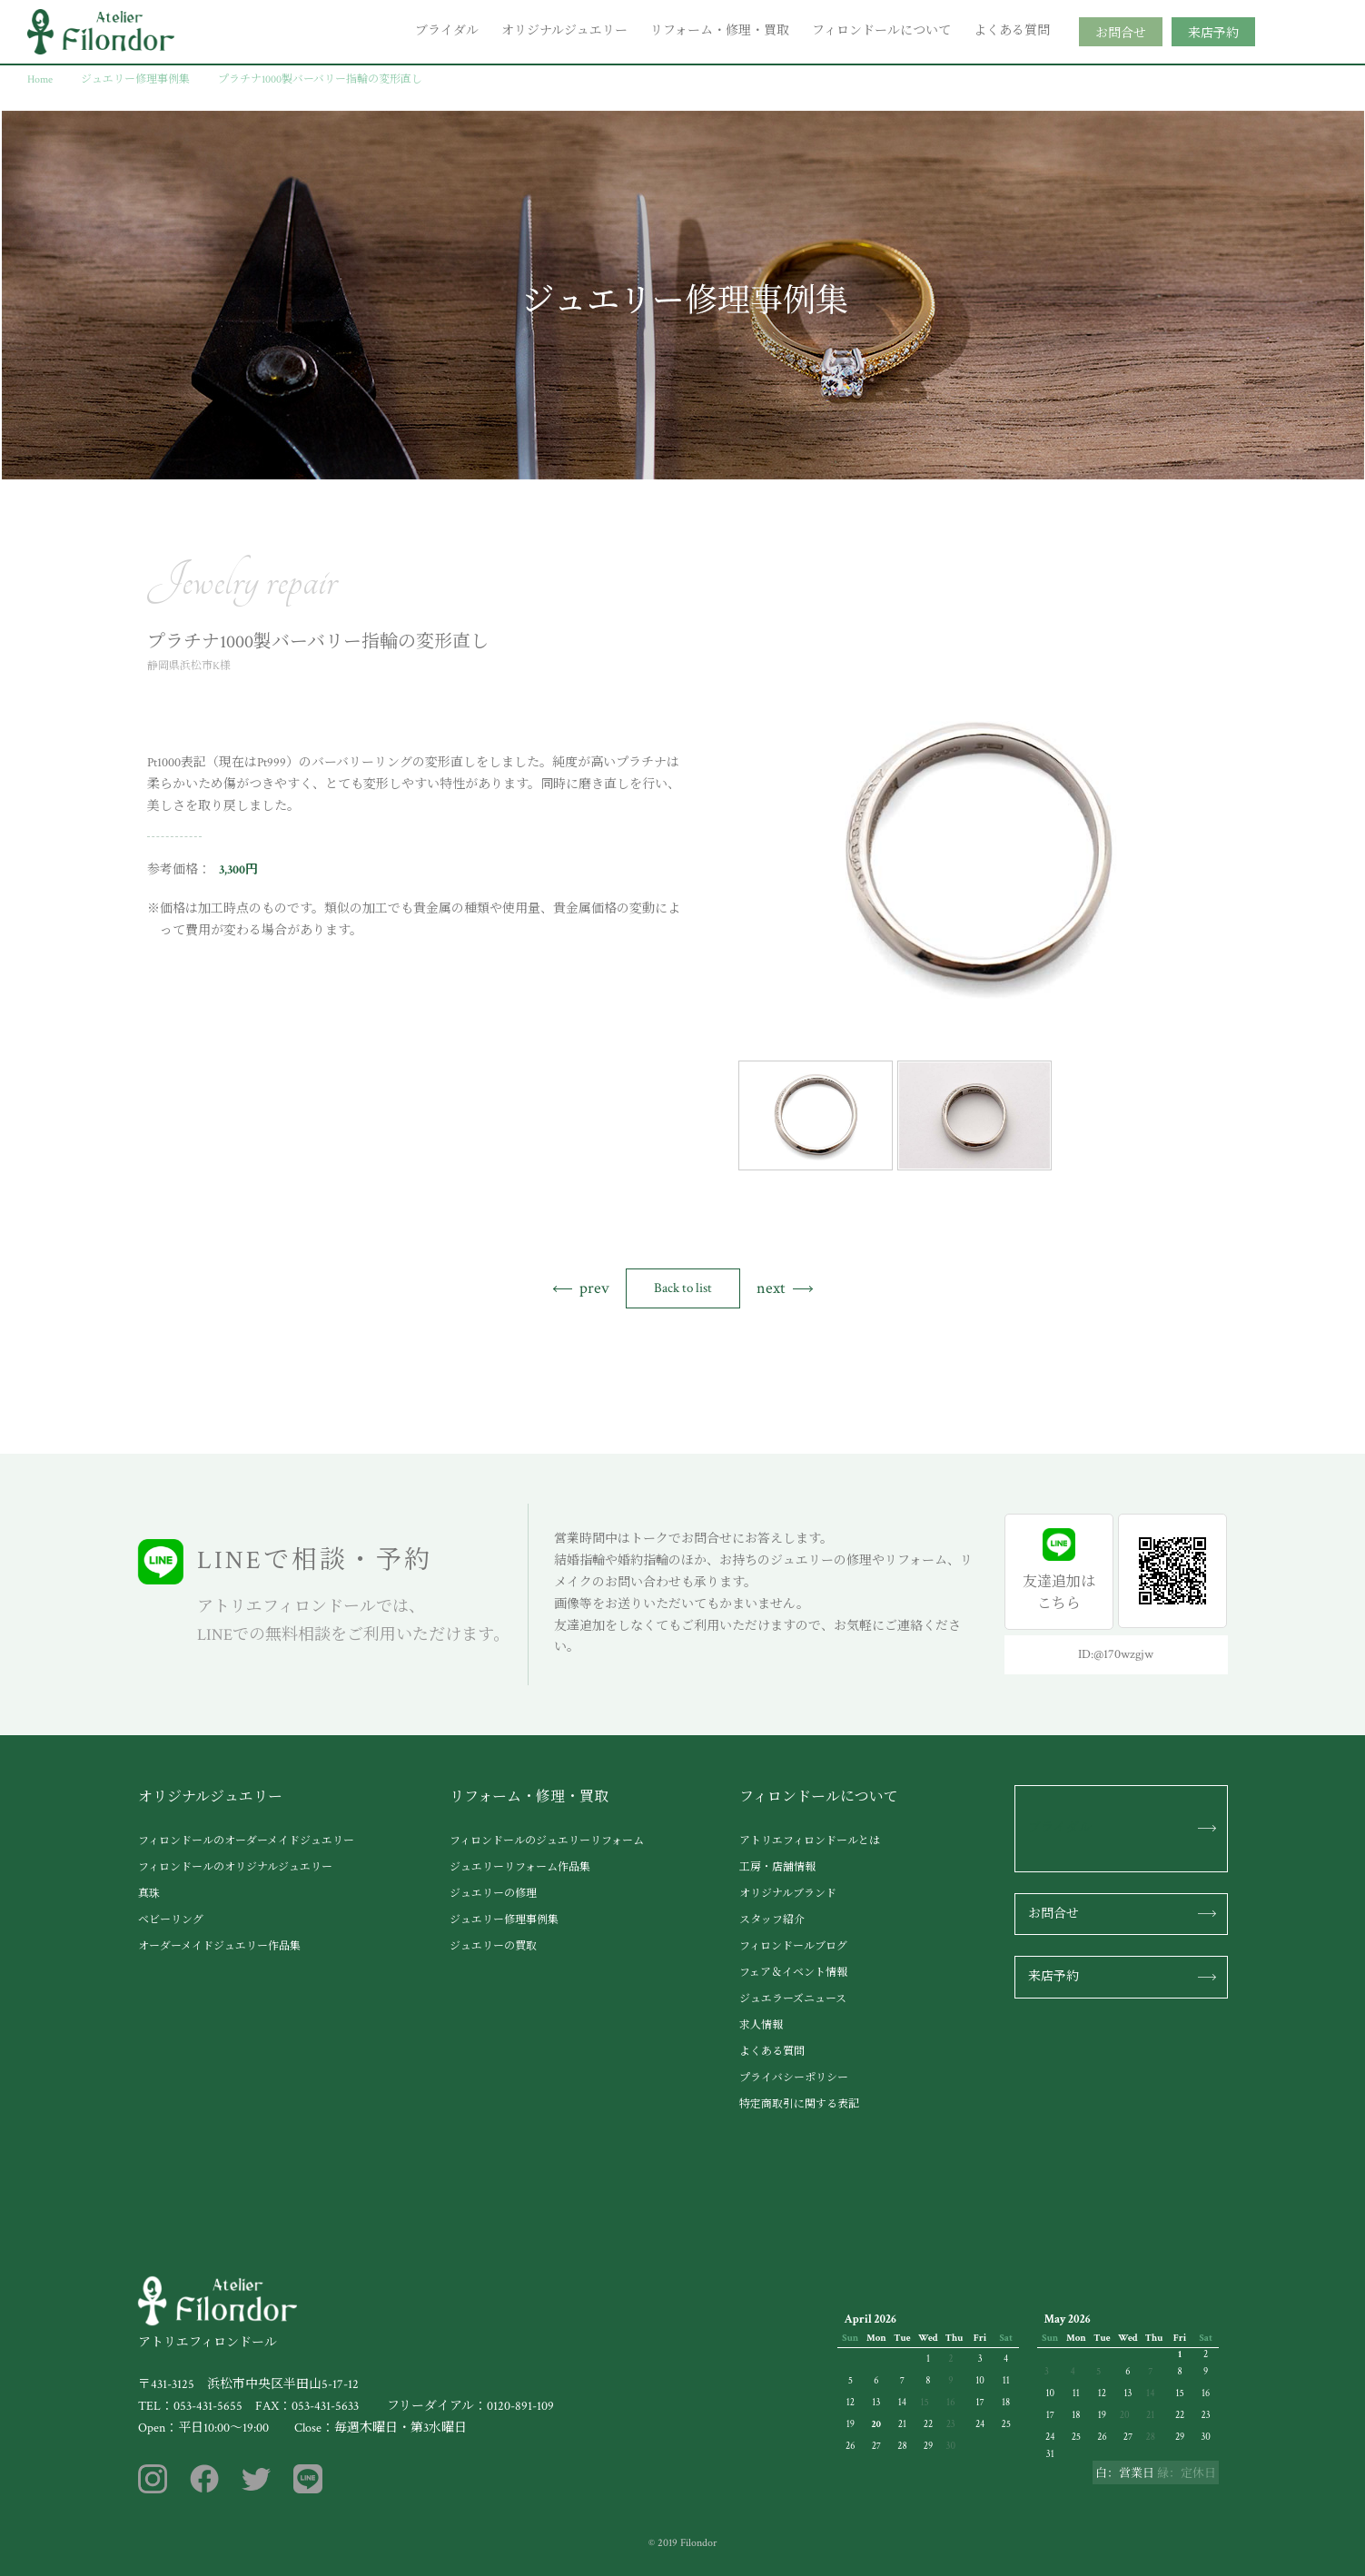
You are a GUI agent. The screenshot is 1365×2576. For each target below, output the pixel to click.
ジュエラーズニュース (792, 1999)
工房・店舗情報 (777, 1867)
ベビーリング (170, 1920)
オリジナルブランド (787, 1893)
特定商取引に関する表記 (799, 2104)
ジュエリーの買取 (493, 1946)
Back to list (683, 1288)
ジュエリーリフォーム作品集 (520, 1867)
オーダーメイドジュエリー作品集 (219, 1946)
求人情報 (761, 2025)
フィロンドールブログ (793, 1946)
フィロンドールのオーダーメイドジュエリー (246, 1841)
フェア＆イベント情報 (793, 1972)
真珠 (149, 1893)
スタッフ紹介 (772, 1920)
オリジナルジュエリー (564, 31)
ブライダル (447, 31)
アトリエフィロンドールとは (809, 1841)
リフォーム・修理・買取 (719, 31)
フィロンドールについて (881, 31)
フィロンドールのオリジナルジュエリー (235, 1867)
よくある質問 (1012, 31)
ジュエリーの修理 (493, 1893)
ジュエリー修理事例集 (504, 1920)
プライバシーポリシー (793, 2078)
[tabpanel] (978, 854)
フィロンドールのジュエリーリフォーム (547, 1841)
